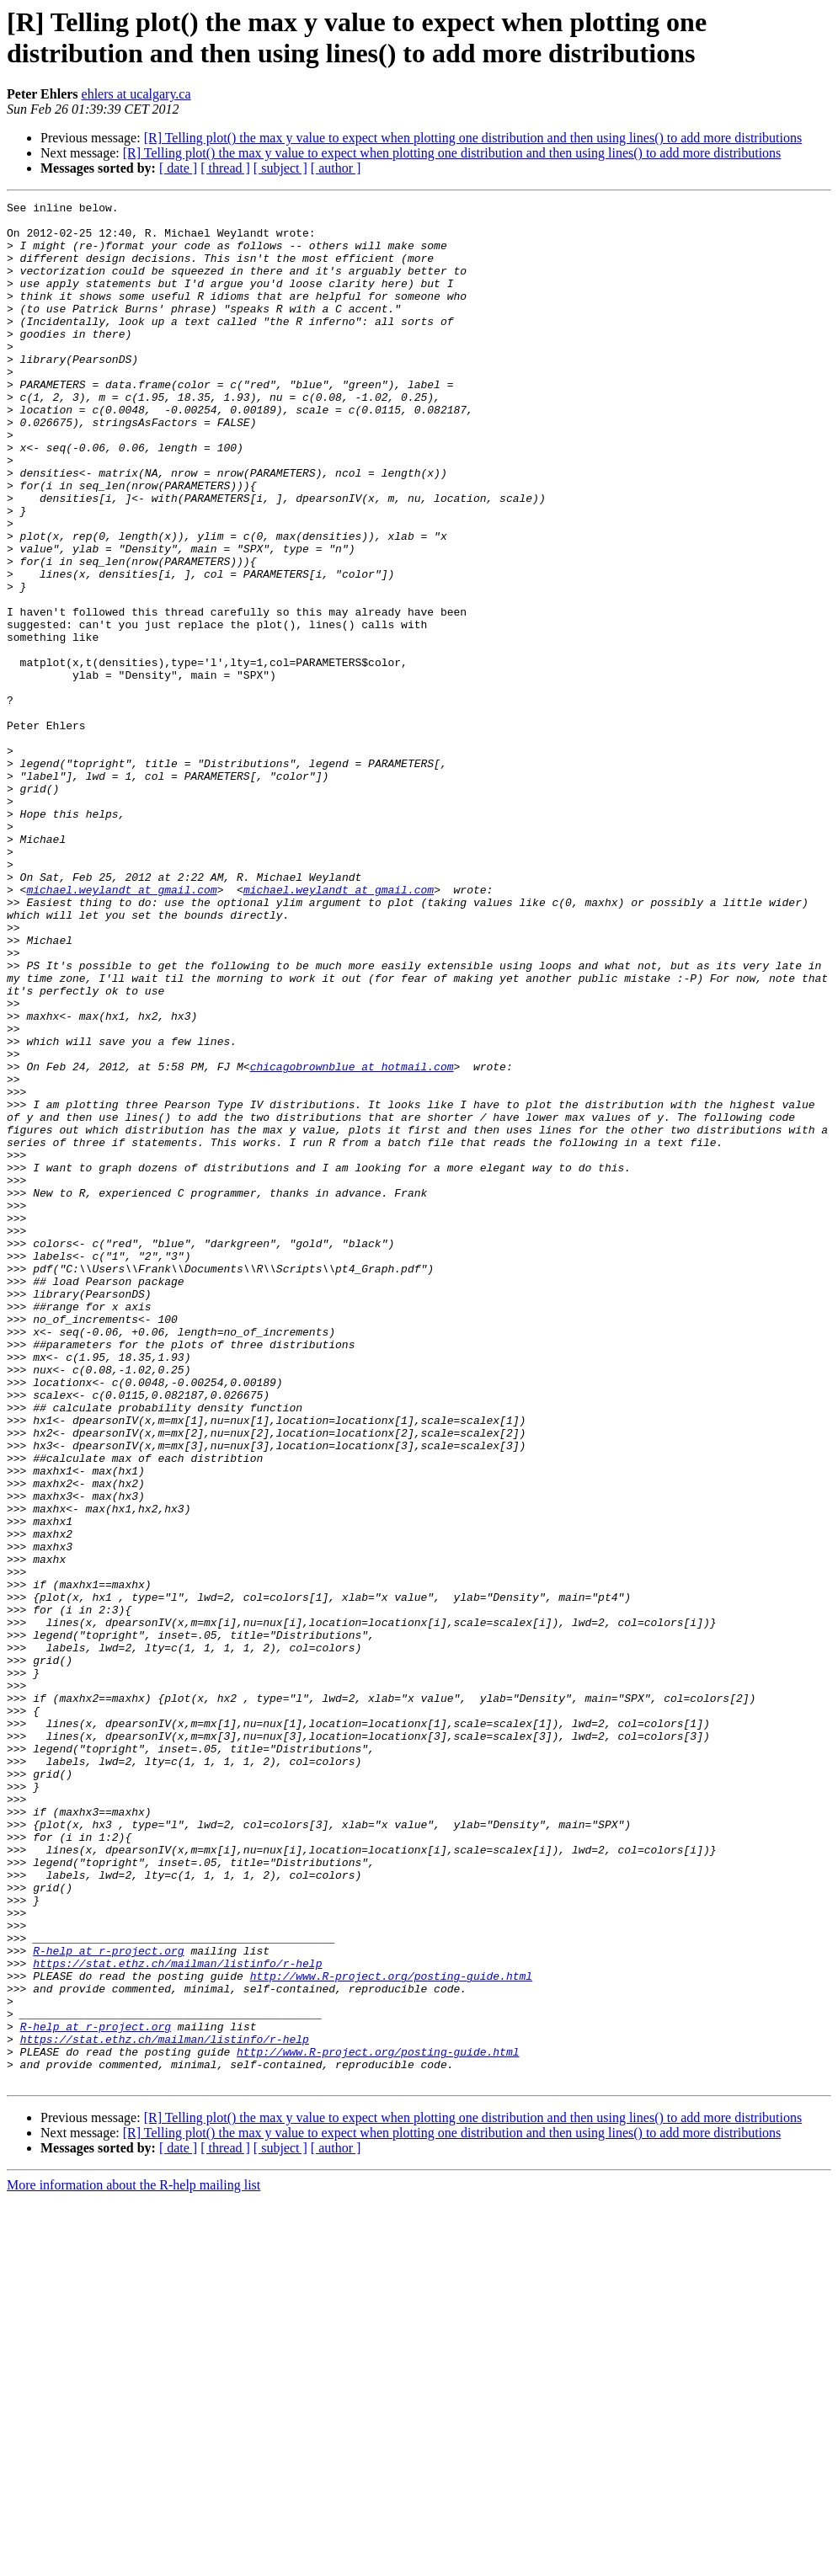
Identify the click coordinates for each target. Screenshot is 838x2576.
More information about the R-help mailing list (133, 2561)
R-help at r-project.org (108, 2301)
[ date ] (178, 168)
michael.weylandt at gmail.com (121, 1028)
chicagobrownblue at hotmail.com (352, 1240)
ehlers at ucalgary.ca (136, 94)
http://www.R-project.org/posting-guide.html (391, 2331)
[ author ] (336, 168)
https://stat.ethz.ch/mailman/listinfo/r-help (177, 2316)
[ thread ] (225, 168)
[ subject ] (280, 168)
